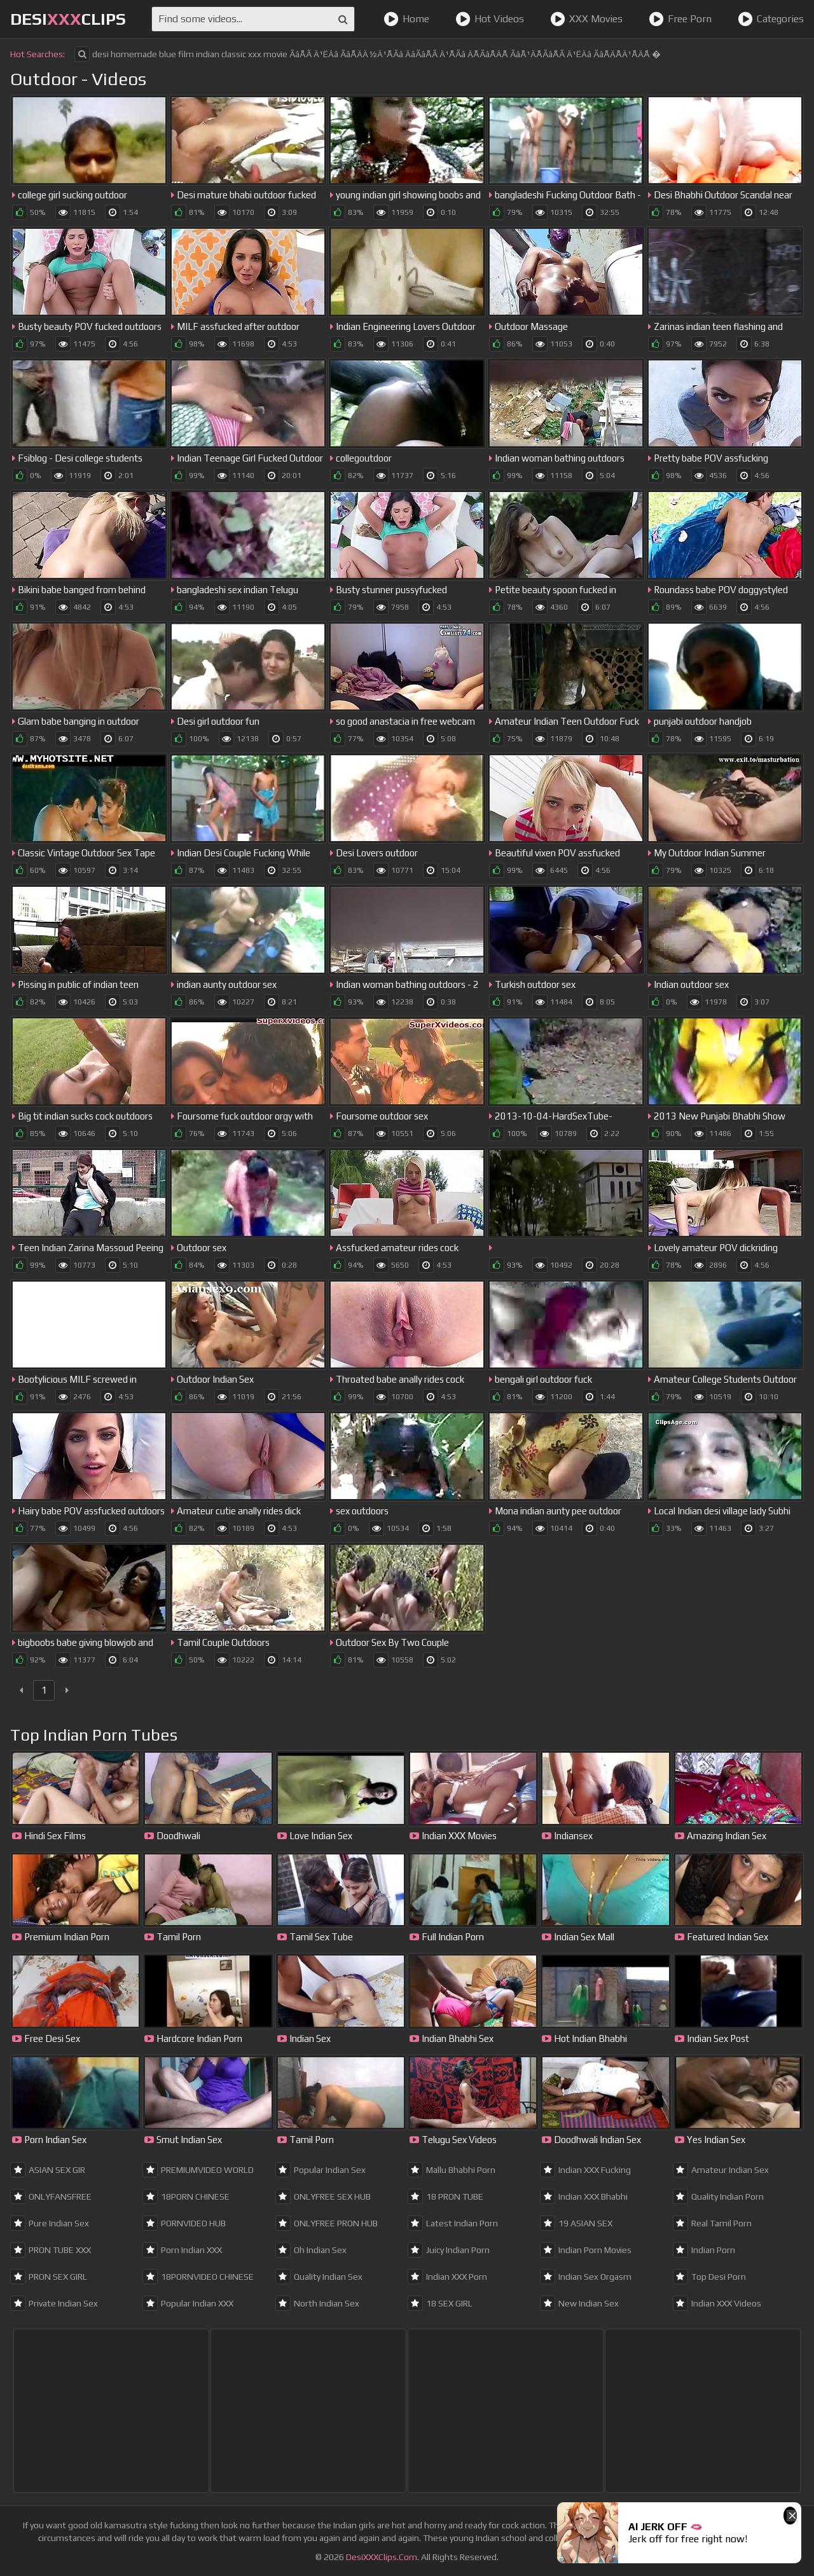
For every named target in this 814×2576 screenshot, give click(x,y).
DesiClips (68, 19)
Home (406, 19)
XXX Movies (586, 19)
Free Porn (680, 19)
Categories (771, 19)
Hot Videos (489, 19)
